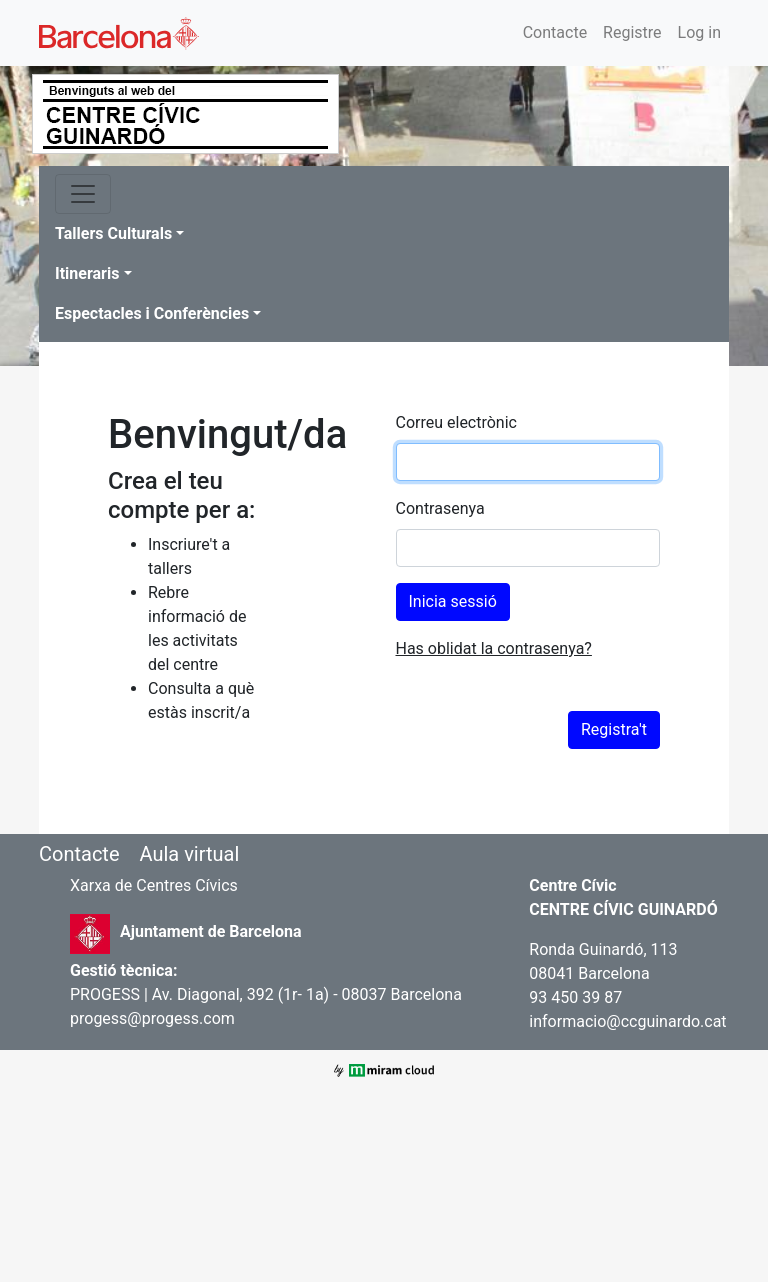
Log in (699, 32)
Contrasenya (440, 508)
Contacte (555, 32)
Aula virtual (189, 854)
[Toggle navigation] (83, 194)
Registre (632, 32)
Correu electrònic (456, 422)
